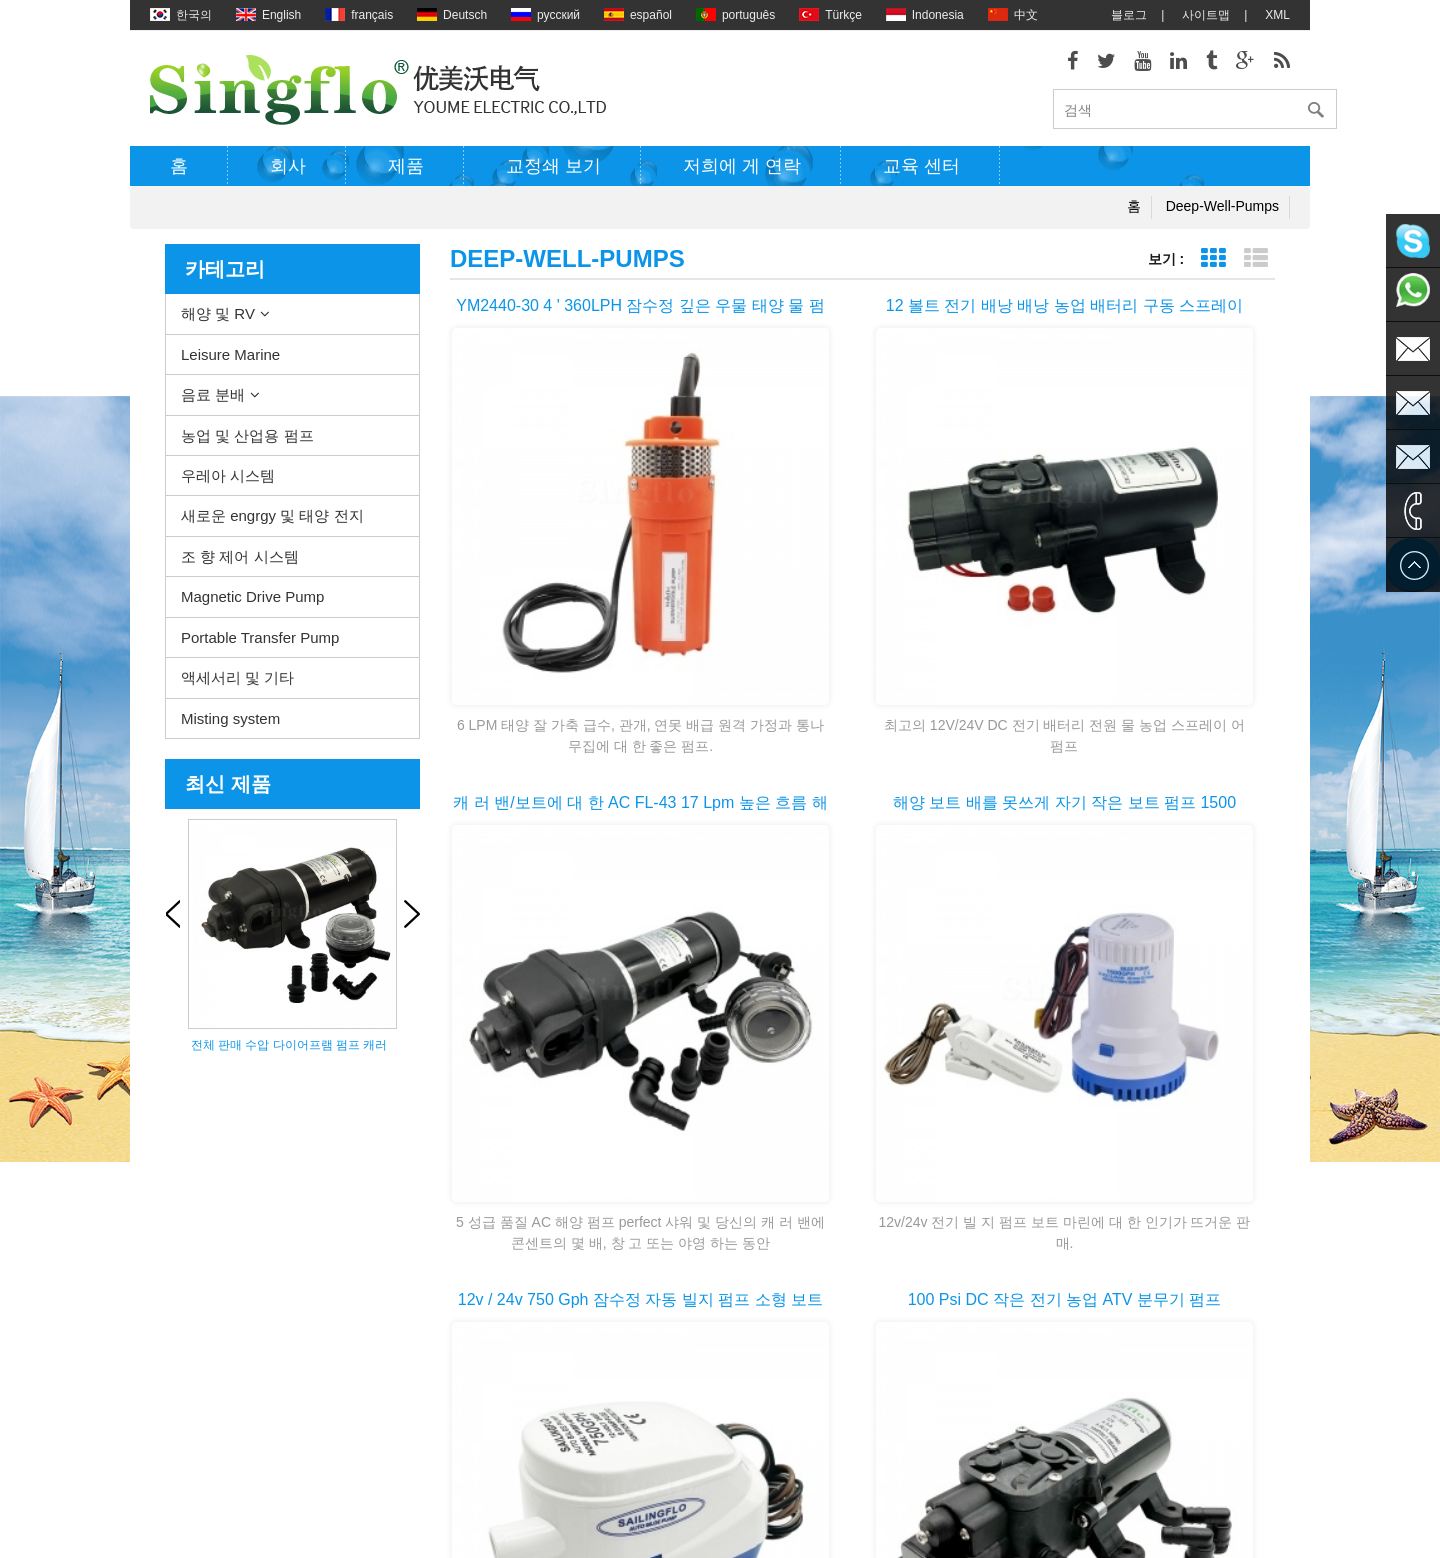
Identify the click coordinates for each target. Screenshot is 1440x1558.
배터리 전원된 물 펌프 (750, 1388)
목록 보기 (1255, 265)
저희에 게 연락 (742, 173)
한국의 (181, 15)
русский (545, 15)
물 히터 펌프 (724, 1238)
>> (930, 1049)
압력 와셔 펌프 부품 (744, 1328)
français (359, 15)
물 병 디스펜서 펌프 (744, 1448)
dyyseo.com (891, 1528)
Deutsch (452, 15)
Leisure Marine (230, 360)
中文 (1013, 15)
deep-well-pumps (1222, 213)
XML (1277, 15)
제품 (406, 173)
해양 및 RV (218, 320)
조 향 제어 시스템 (240, 563)
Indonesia (925, 15)
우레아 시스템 (228, 482)
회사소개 (174, 1328)
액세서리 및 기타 (237, 684)
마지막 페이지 (1018, 1049)
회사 (288, 173)
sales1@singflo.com (1089, 1378)
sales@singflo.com (1085, 1348)
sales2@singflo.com (1089, 1408)
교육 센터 (921, 173)
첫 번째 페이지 (709, 1049)
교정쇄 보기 (553, 173)
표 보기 (1212, 265)
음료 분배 (213, 401)
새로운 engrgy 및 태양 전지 (272, 522)
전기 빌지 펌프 (730, 1268)
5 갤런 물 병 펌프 (737, 1478)
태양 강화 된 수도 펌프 (751, 1358)
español (638, 15)
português (735, 15)
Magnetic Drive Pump (252, 603)
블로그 (1129, 15)
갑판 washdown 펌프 (746, 1208)
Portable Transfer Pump (260, 643)
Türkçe (830, 15)
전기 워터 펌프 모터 (744, 1298)
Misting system (230, 724)
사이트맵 (1206, 15)
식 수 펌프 (718, 1418)
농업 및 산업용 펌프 (247, 441)
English (268, 15)
